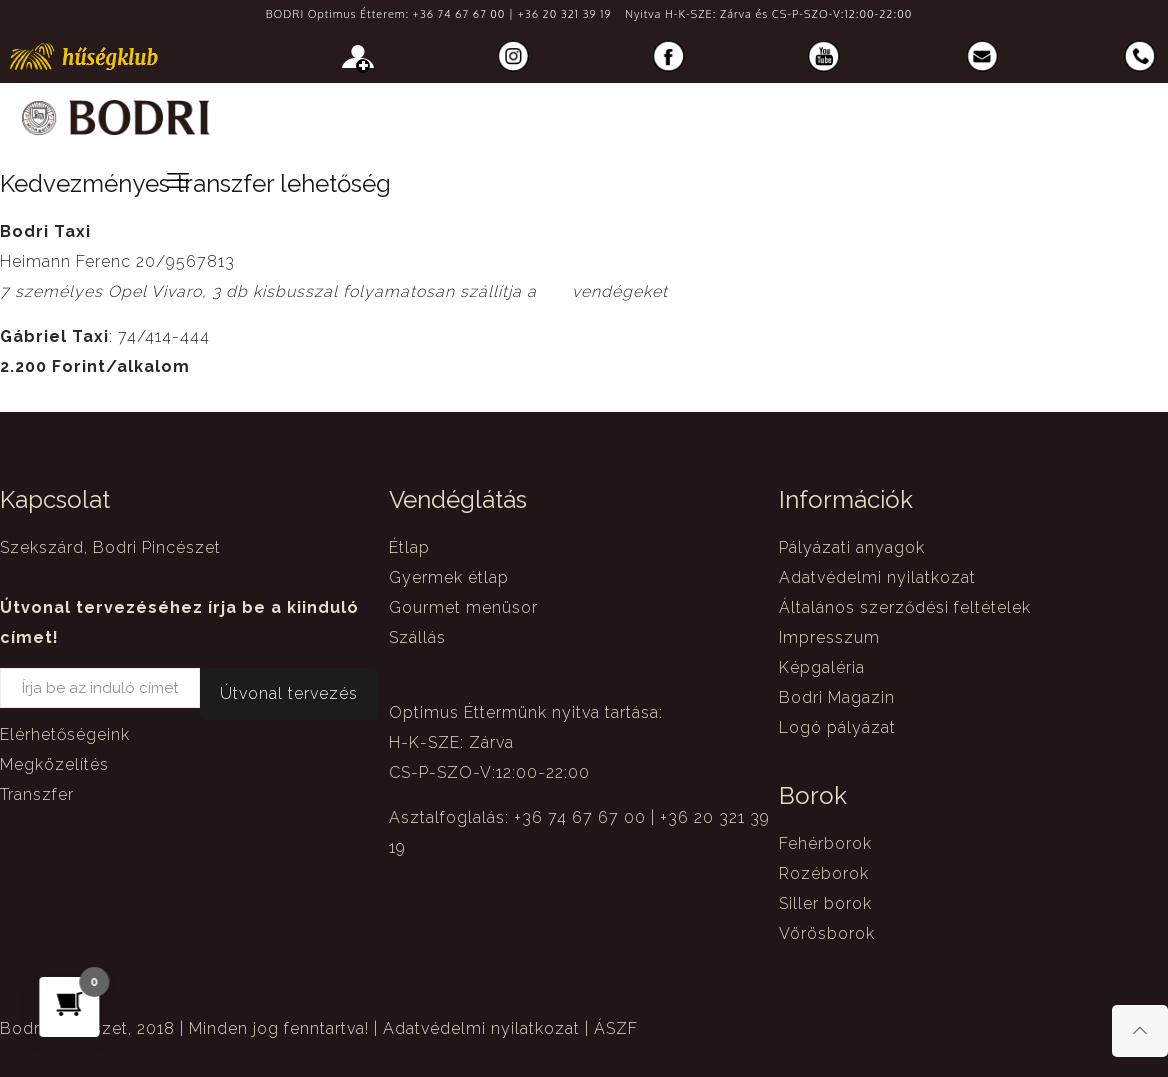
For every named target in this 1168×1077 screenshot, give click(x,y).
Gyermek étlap (449, 577)
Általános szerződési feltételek (905, 607)
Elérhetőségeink (65, 734)
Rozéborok (824, 873)
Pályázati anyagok (852, 547)
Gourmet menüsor (463, 607)
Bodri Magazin (837, 697)
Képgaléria (822, 667)
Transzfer (37, 794)
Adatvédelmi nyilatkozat (877, 577)
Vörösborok (827, 933)
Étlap (409, 547)
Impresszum (829, 637)
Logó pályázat (837, 727)
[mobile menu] (178, 180)
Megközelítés (54, 764)
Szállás (417, 637)
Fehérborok (825, 843)
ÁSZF (616, 1028)
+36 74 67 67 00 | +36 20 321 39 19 (512, 14)
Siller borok (825, 903)
